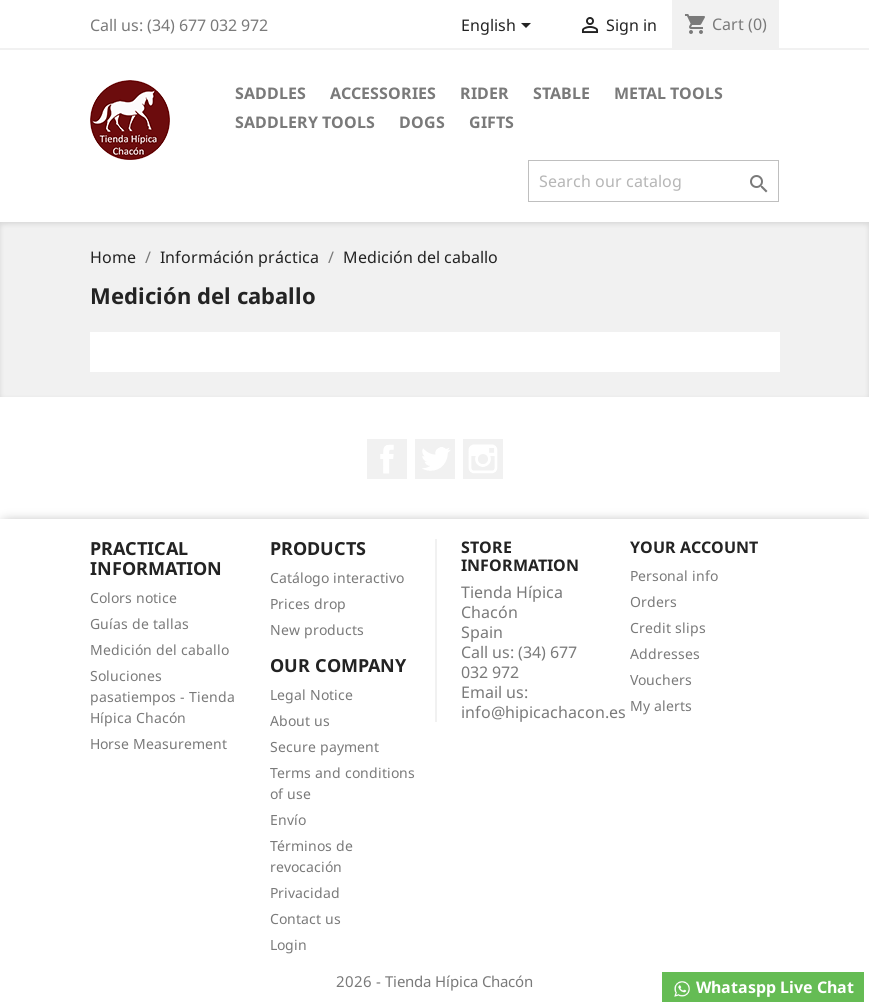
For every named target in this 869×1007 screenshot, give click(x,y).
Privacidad (305, 892)
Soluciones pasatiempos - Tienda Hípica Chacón (162, 696)
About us (300, 720)
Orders (653, 601)
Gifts (491, 122)
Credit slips (668, 627)
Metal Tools (668, 93)
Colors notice (133, 597)
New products (317, 629)
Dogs (422, 122)
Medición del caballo (159, 649)
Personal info (674, 575)
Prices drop (308, 603)
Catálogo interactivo (337, 577)
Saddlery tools (305, 122)
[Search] (653, 181)
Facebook (387, 459)
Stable (561, 93)
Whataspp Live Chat (763, 987)
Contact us (305, 918)
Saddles (270, 93)
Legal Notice (311, 694)
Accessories (383, 93)
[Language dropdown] (499, 27)
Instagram (483, 459)
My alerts (661, 705)
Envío (288, 819)
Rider (484, 93)
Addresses (665, 653)
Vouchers (661, 679)
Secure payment (324, 746)
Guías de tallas (139, 623)
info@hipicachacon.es (543, 712)
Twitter (435, 459)
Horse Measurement (158, 743)
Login (288, 944)
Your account (694, 547)
